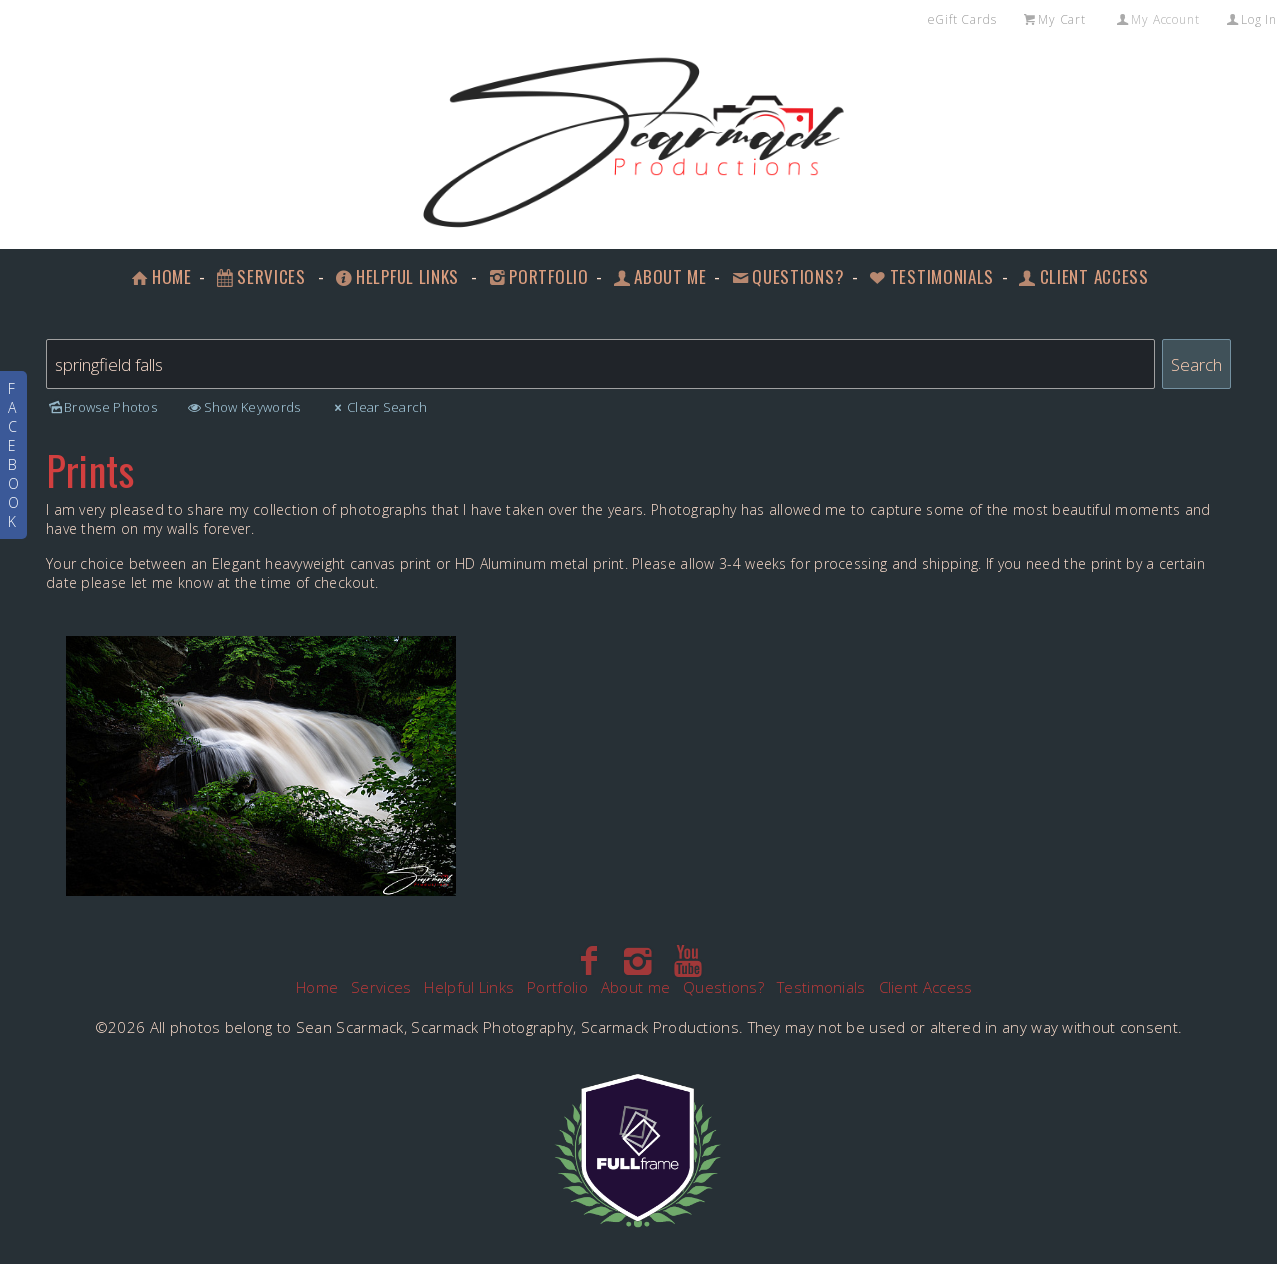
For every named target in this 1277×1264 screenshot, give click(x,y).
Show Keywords (242, 407)
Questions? (787, 276)
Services (260, 276)
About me (658, 276)
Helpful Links (395, 276)
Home (160, 276)
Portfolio (537, 276)
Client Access (1082, 276)
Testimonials (930, 276)
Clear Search (378, 407)
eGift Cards (962, 19)
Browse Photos (101, 407)
